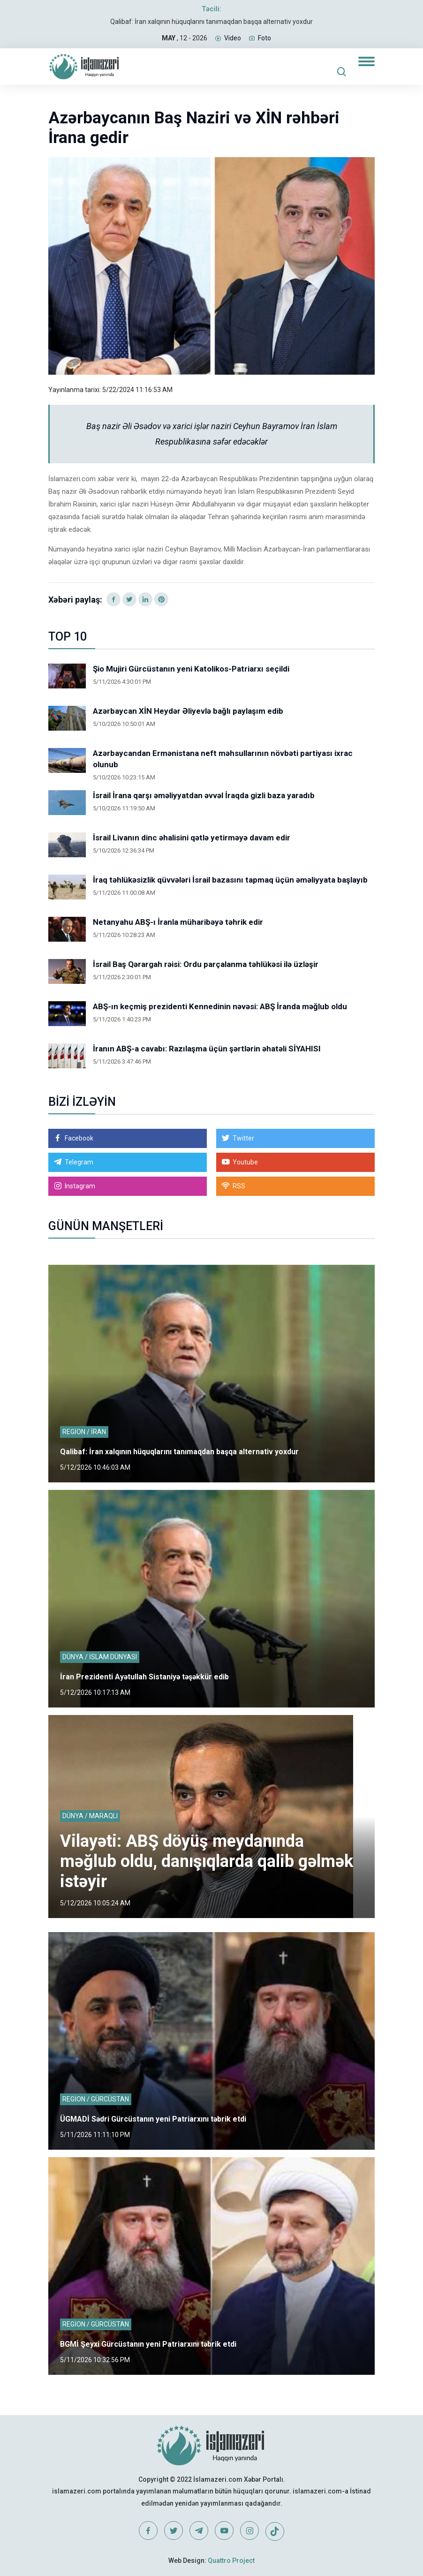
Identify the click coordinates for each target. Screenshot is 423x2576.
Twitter (243, 1138)
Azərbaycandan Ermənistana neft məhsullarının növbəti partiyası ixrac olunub (223, 758)
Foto (264, 38)
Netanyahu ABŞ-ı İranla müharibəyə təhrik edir (178, 922)
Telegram (79, 1162)
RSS (239, 1186)
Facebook (79, 1138)
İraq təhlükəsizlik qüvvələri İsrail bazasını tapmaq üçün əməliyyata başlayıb (230, 879)
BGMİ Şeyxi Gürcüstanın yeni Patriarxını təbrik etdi (148, 2344)
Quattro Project (231, 2560)
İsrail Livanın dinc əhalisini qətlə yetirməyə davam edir (191, 837)
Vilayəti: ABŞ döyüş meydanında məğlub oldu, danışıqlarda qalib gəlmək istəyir (206, 1861)
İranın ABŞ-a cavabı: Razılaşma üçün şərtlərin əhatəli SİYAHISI (207, 1048)
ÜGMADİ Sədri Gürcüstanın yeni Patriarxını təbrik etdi (153, 2119)
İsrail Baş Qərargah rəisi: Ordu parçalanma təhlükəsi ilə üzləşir (205, 964)
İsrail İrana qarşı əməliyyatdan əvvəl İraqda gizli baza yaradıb (204, 795)
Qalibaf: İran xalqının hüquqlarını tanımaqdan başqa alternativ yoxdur (211, 21)
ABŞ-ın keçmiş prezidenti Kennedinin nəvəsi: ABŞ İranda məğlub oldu (220, 1006)
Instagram (80, 1186)
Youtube (245, 1162)
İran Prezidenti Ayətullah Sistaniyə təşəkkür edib (144, 1676)
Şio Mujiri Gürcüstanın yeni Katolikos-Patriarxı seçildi (191, 668)
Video (232, 38)
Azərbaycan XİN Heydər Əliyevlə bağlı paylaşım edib (188, 711)
